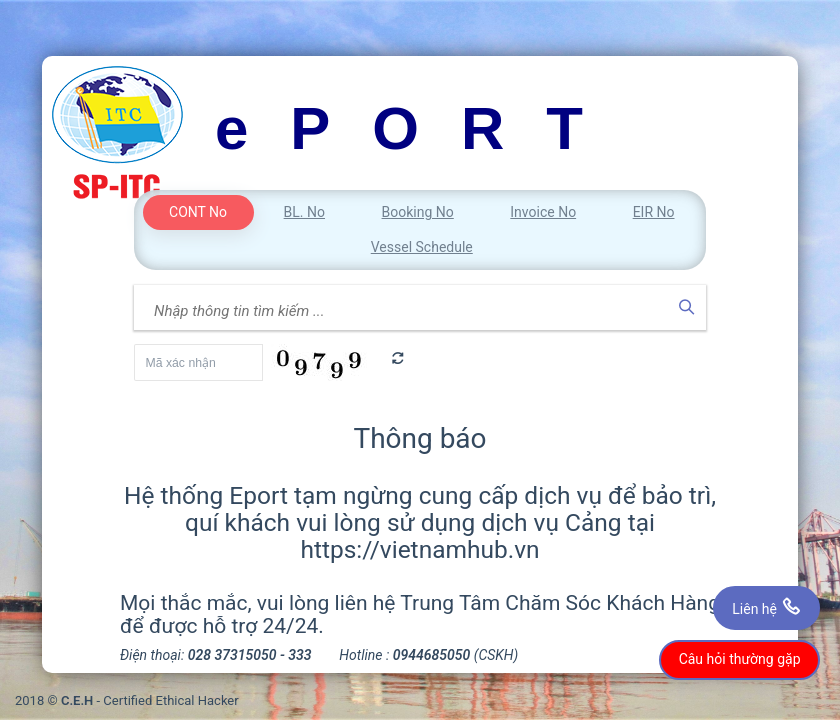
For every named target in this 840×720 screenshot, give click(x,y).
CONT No (198, 212)
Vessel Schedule (422, 247)
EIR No (654, 212)
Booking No (418, 212)
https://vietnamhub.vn (419, 549)
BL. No (304, 212)
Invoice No (543, 212)
